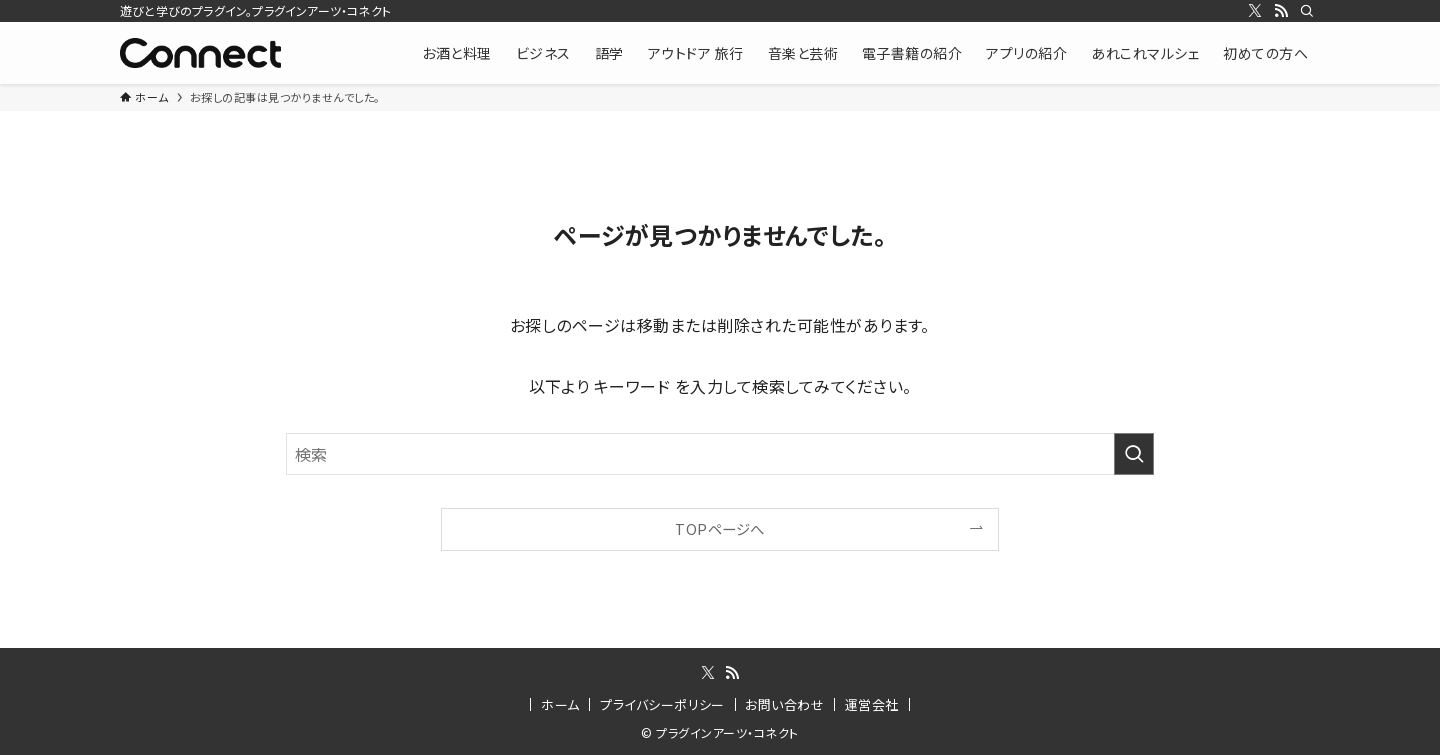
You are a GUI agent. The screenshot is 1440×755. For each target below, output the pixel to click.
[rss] (1281, 11)
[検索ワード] (720, 454)
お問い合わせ (784, 704)
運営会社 (872, 704)
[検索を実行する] (1134, 454)
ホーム (560, 704)
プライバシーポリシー (662, 704)
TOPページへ (719, 528)
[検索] (1307, 11)
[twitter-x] (1255, 11)
